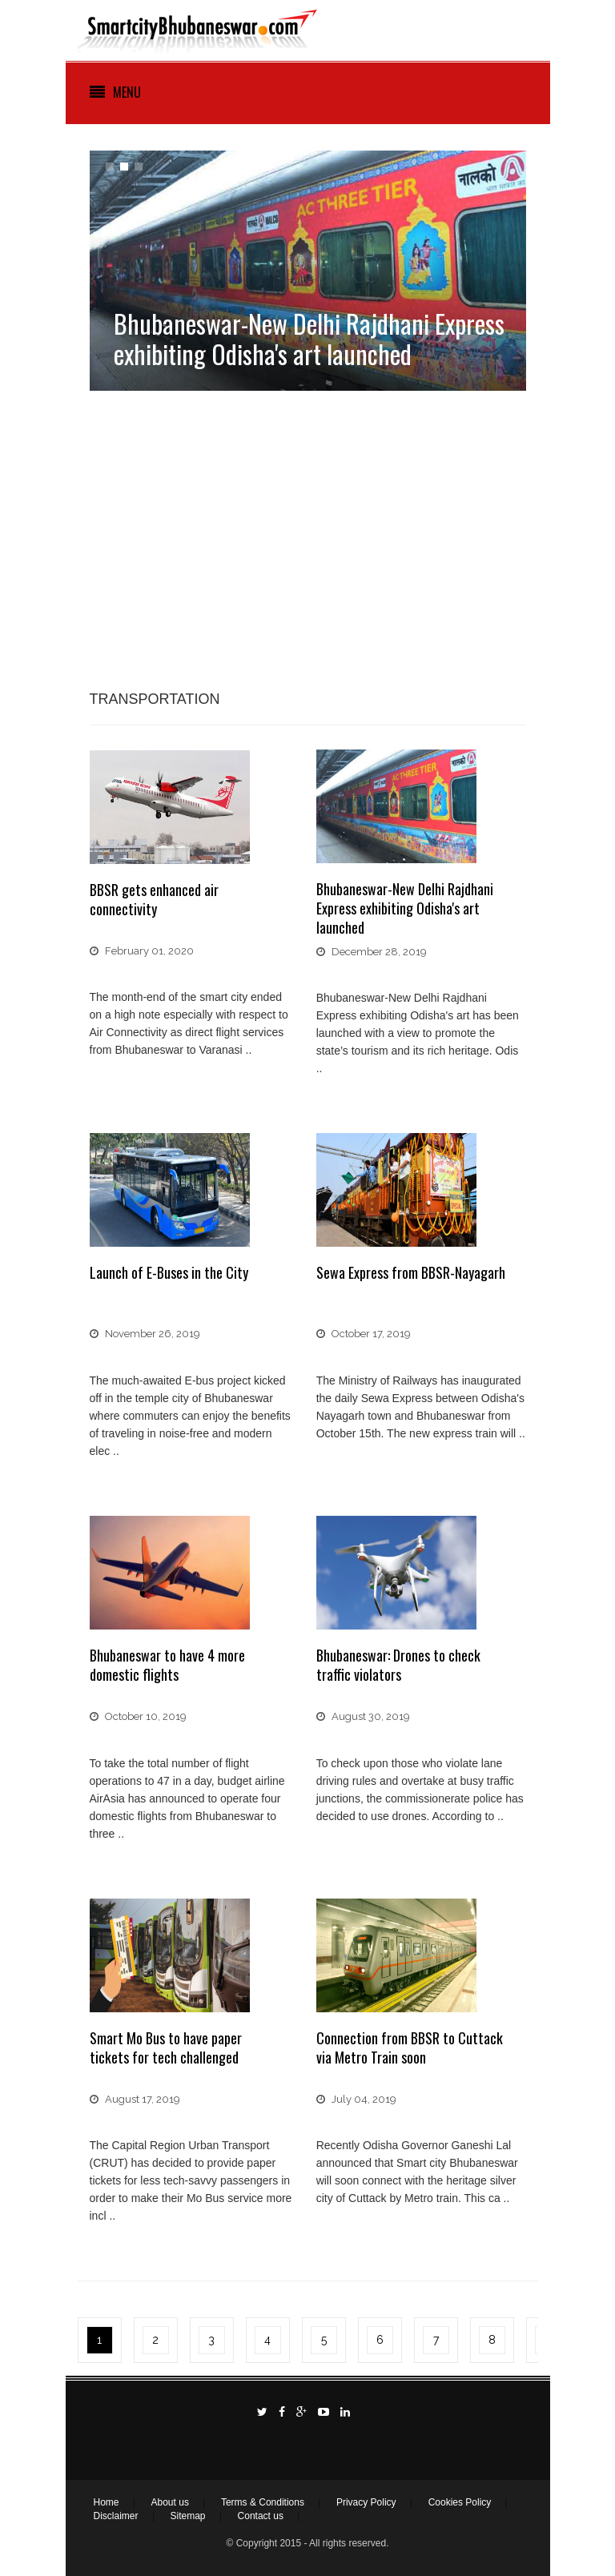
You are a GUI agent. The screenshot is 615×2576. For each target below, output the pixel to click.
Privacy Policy (366, 2502)
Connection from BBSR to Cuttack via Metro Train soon (409, 2047)
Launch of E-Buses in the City (169, 1272)
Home (106, 2502)
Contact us (260, 2516)
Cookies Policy (460, 2502)
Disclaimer (116, 2516)
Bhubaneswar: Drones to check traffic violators (398, 1665)
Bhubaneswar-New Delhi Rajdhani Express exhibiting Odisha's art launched (404, 908)
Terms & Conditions (262, 2502)
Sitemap (188, 2516)
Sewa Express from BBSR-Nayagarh (410, 1272)
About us (170, 2502)
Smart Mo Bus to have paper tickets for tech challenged (166, 2047)
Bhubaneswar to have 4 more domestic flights (167, 1665)
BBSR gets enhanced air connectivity (154, 899)
